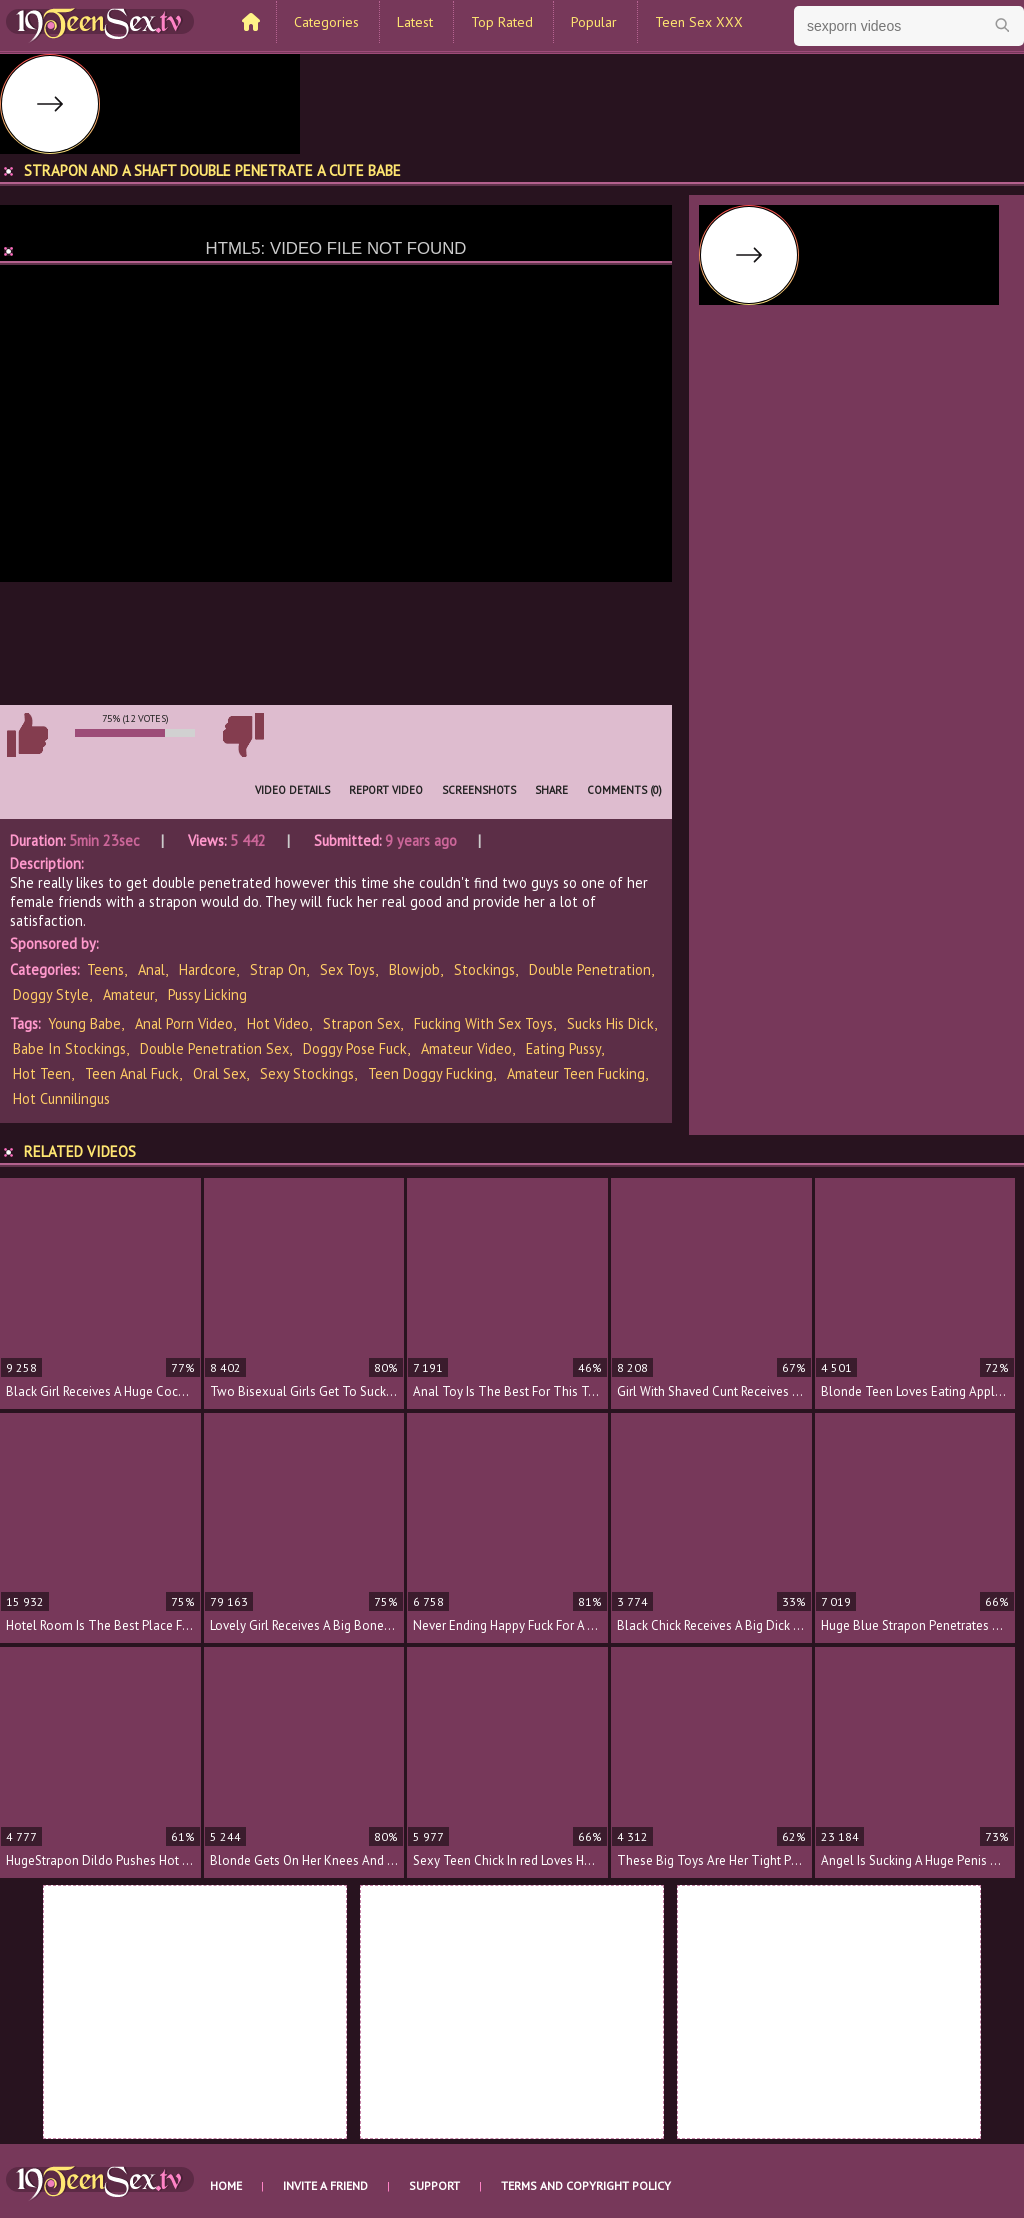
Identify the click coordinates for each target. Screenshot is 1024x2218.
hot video (278, 1023)
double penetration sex (214, 1048)
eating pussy (563, 1048)
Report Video (386, 790)
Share (551, 790)
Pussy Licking (207, 994)
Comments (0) (624, 790)
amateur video (466, 1048)
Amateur (128, 994)
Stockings (484, 969)
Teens (105, 969)
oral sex (219, 1073)
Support (434, 2185)
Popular (594, 22)
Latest (415, 22)
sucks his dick (610, 1023)
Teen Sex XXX (699, 22)
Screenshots (479, 790)
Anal (151, 969)
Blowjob (414, 969)
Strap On (278, 969)
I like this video (27, 735)
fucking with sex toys (483, 1023)
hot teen (42, 1073)
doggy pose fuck (355, 1048)
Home (226, 2185)
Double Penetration (590, 969)
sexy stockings (307, 1073)
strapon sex (361, 1023)
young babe (84, 1023)
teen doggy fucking (430, 1073)
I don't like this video (243, 735)
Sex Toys (347, 969)
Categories (326, 22)
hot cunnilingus (61, 1098)
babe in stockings (69, 1048)
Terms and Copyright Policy (586, 2185)
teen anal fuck (132, 1073)
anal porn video (184, 1023)
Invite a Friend (325, 2185)
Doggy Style (51, 994)
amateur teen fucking (576, 1073)
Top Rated (502, 22)
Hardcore (207, 969)
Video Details (292, 790)
